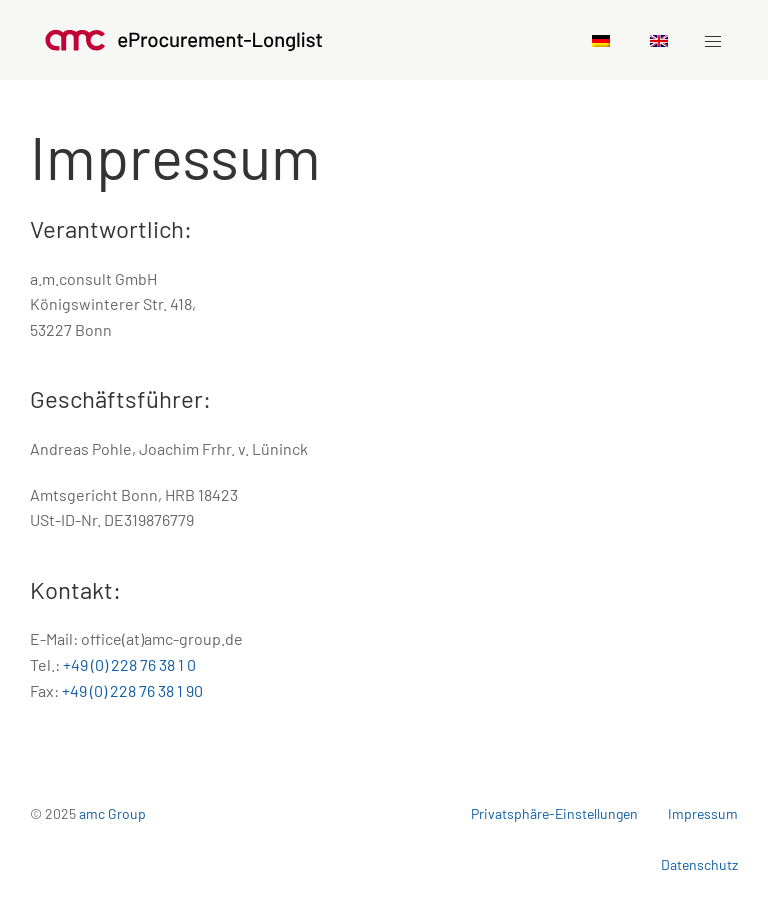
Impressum (703, 813)
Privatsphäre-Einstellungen (554, 813)
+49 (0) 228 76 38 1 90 (132, 690)
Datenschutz (699, 864)
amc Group (112, 813)
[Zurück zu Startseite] (184, 40)
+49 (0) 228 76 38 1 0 (129, 664)
